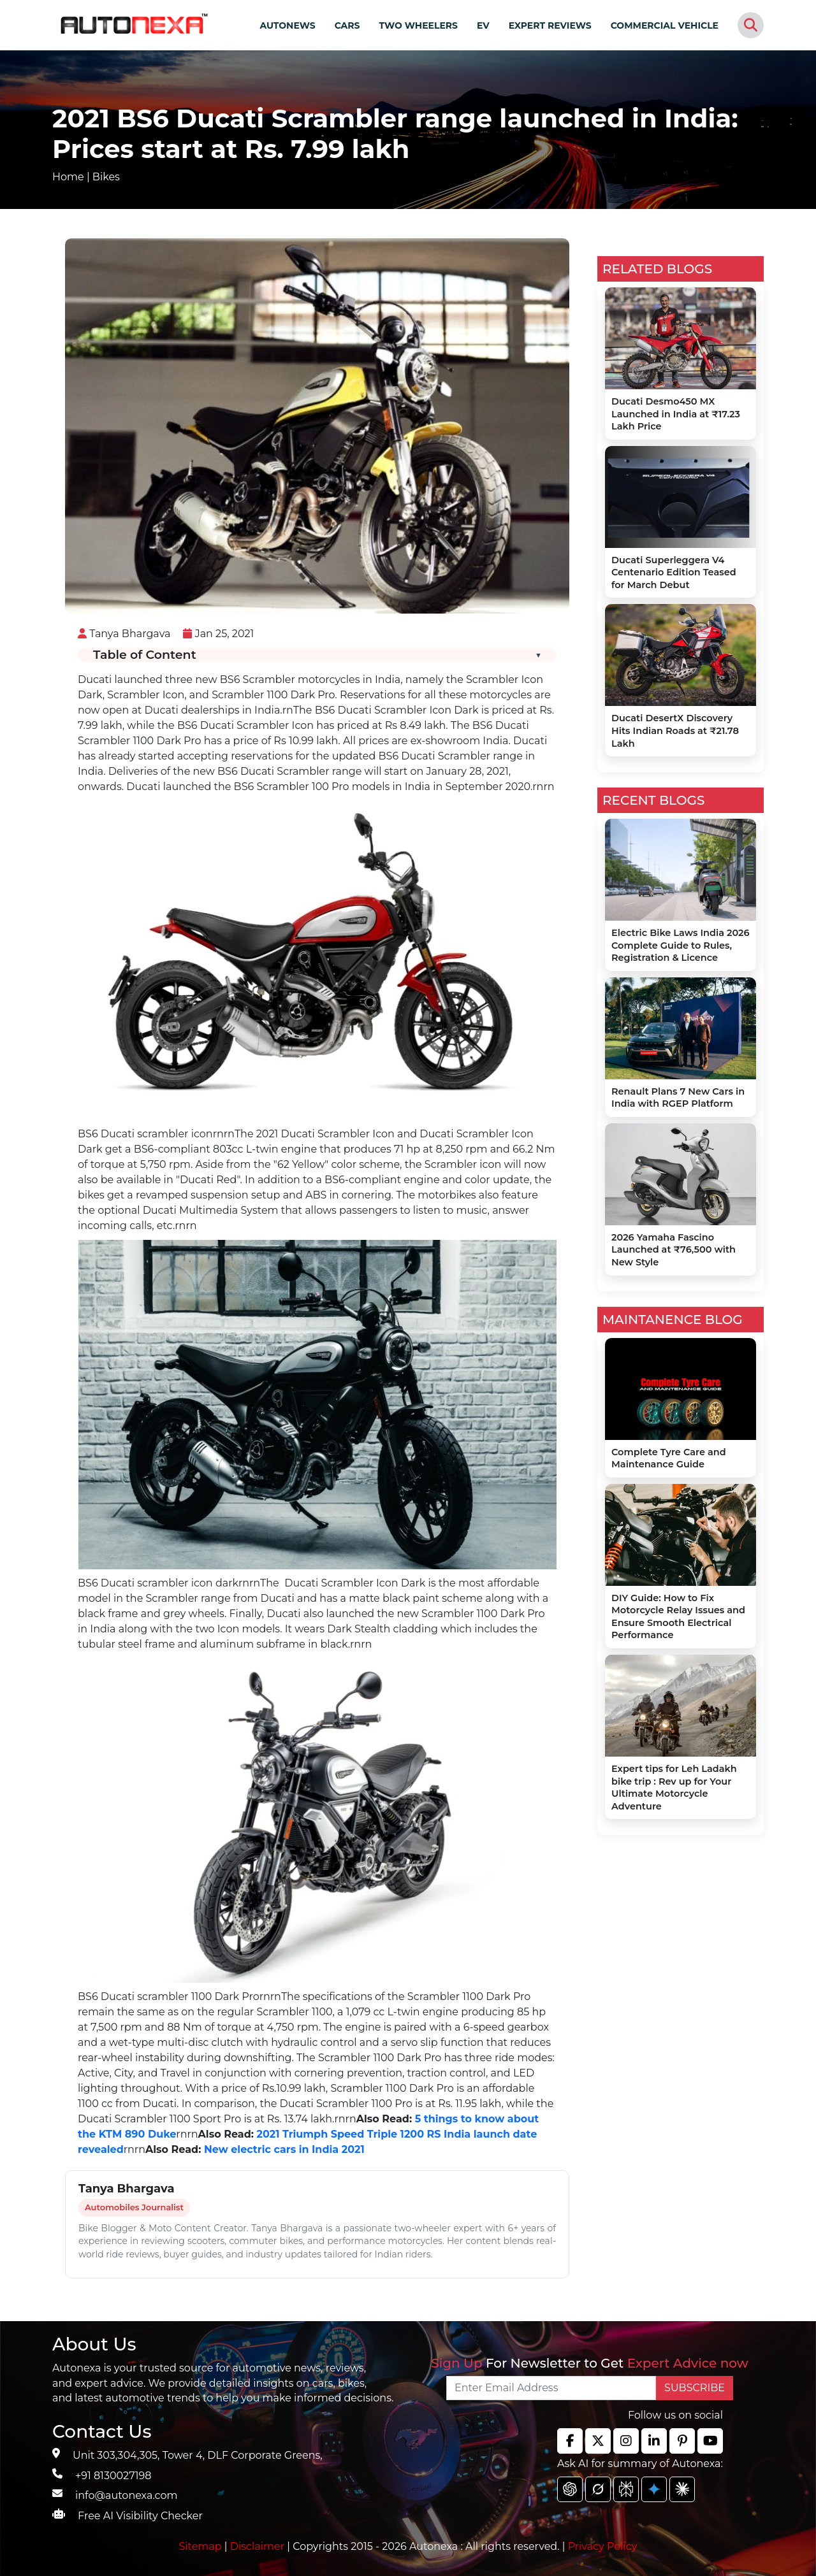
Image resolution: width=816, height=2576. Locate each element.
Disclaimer (258, 2546)
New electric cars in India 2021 (282, 2149)
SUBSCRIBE (694, 2388)
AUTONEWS (287, 25)
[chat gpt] (570, 2489)
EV (483, 25)
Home (68, 177)
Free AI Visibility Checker (140, 2516)
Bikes (106, 177)
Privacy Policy (603, 2546)
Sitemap (201, 2546)
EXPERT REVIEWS (550, 25)
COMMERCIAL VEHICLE (664, 25)
